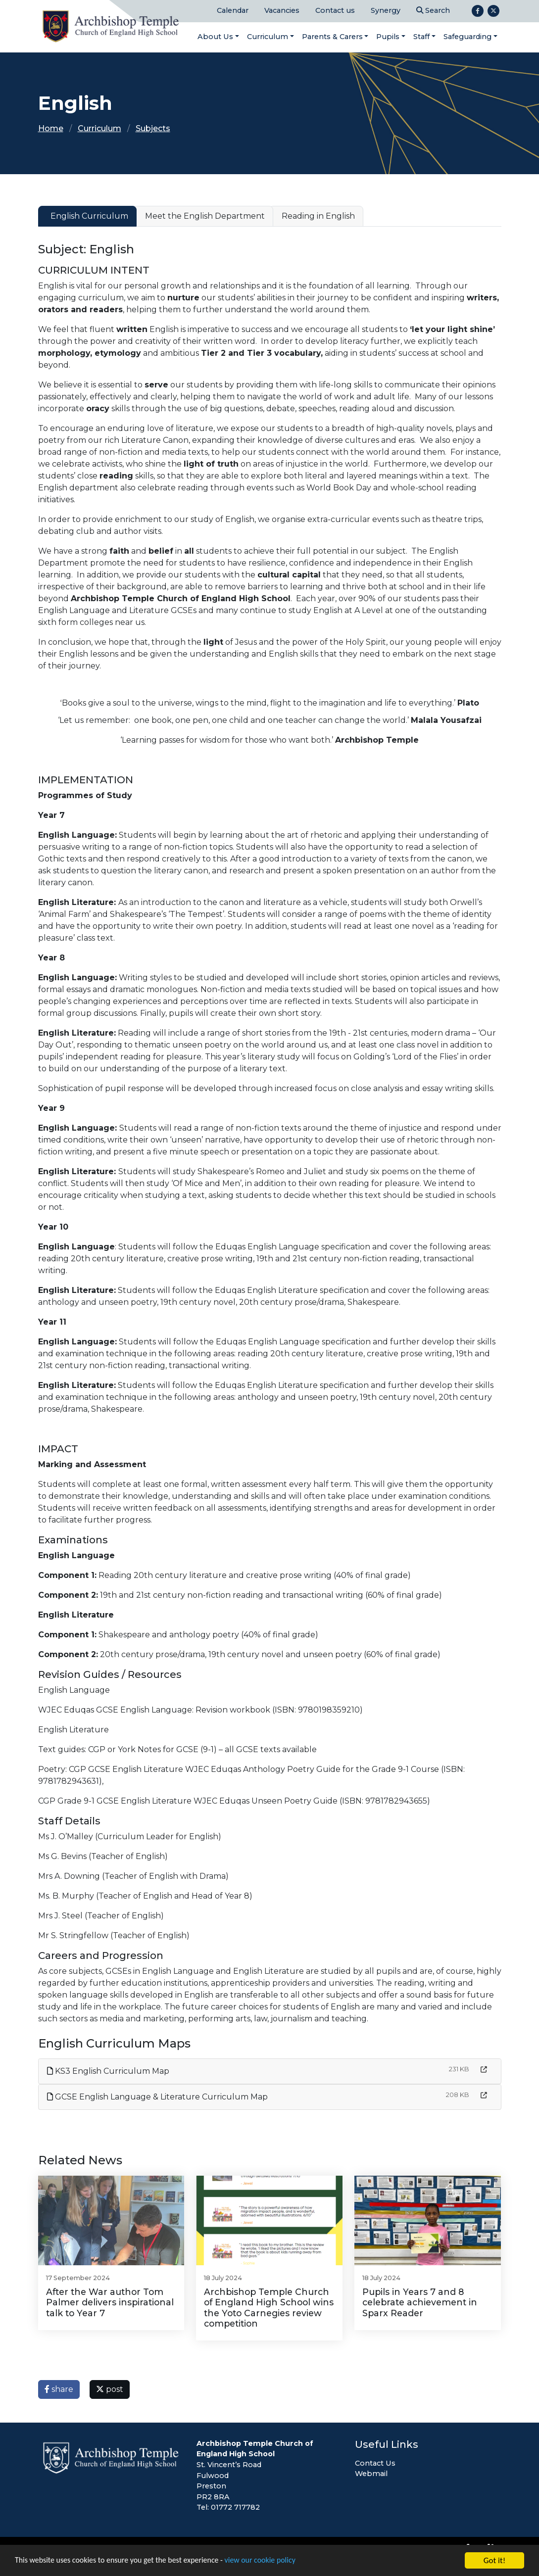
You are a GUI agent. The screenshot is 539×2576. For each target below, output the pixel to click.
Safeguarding (467, 36)
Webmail (371, 2473)
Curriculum (267, 36)
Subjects (153, 128)
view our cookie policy (277, 2561)
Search (433, 10)
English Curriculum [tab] (89, 216)
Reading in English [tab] (318, 216)
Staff (421, 36)
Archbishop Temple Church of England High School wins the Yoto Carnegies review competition (269, 2307)
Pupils (387, 36)
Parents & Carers (332, 36)
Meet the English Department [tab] (205, 216)
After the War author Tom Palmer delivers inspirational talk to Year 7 (110, 2302)
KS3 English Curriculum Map (108, 2071)
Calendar (232, 10)
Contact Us (375, 2463)
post (109, 2389)
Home (50, 128)
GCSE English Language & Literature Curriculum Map (157, 2096)
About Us (215, 36)
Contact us (335, 10)
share (59, 2389)
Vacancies (281, 10)
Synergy (385, 10)
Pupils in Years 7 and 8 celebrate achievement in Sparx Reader (419, 2302)
